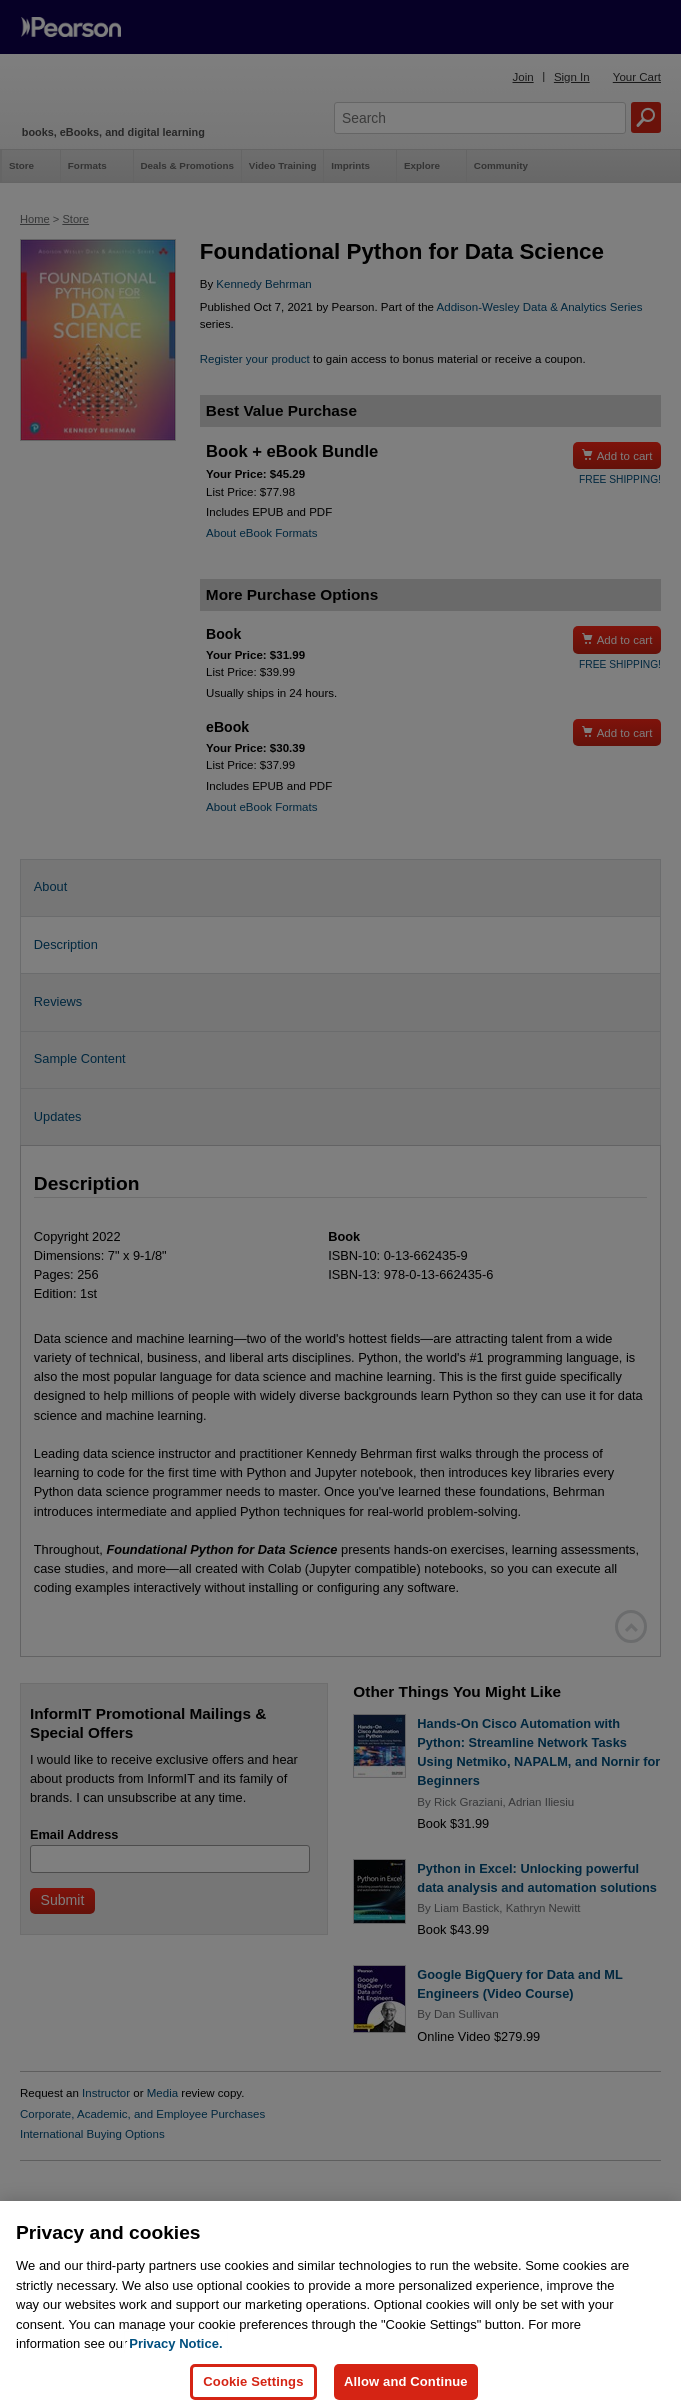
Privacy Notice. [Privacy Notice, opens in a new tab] (175, 2356)
